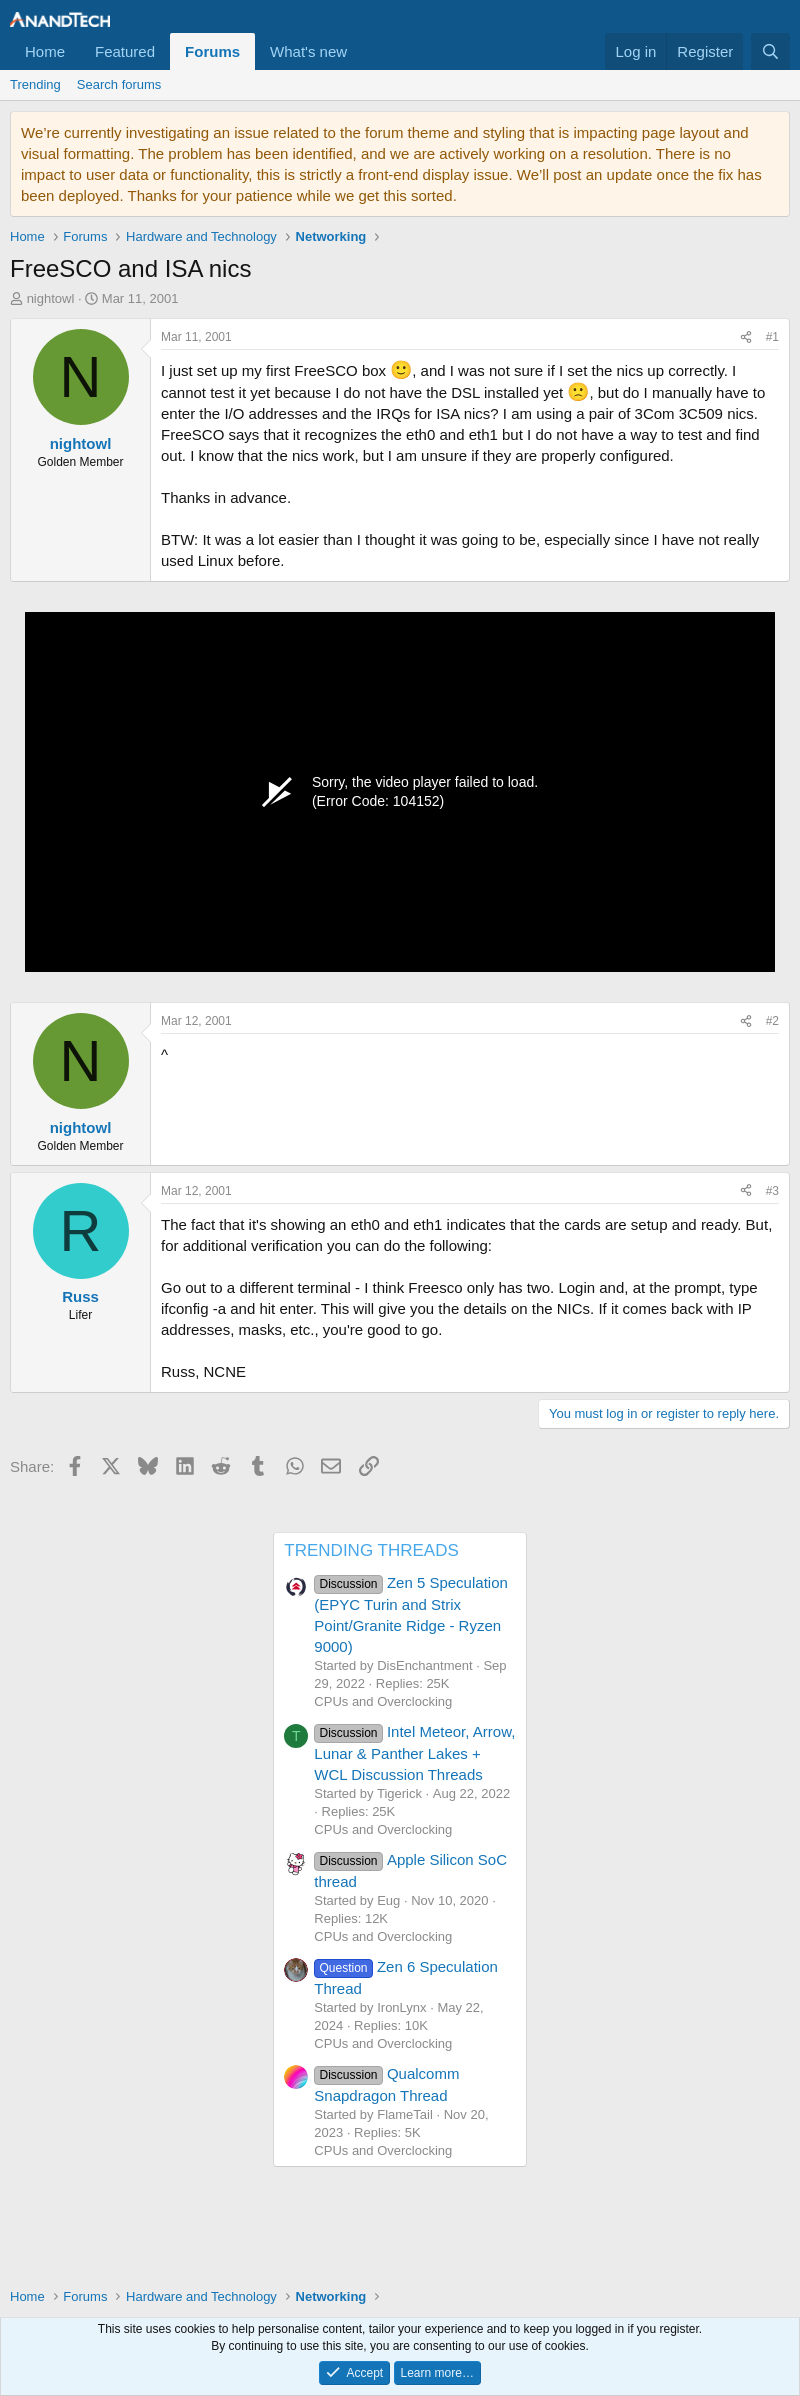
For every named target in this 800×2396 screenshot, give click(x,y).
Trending (35, 84)
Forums (212, 51)
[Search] (770, 51)
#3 (772, 1191)
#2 (772, 1021)
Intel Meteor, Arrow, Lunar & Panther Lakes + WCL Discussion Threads (414, 1753)
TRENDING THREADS (371, 1550)
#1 (772, 337)
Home (45, 51)
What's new (308, 51)
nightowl (51, 298)
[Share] (746, 337)
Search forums (119, 84)
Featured (125, 51)
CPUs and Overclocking (383, 1701)
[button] (363, 51)
